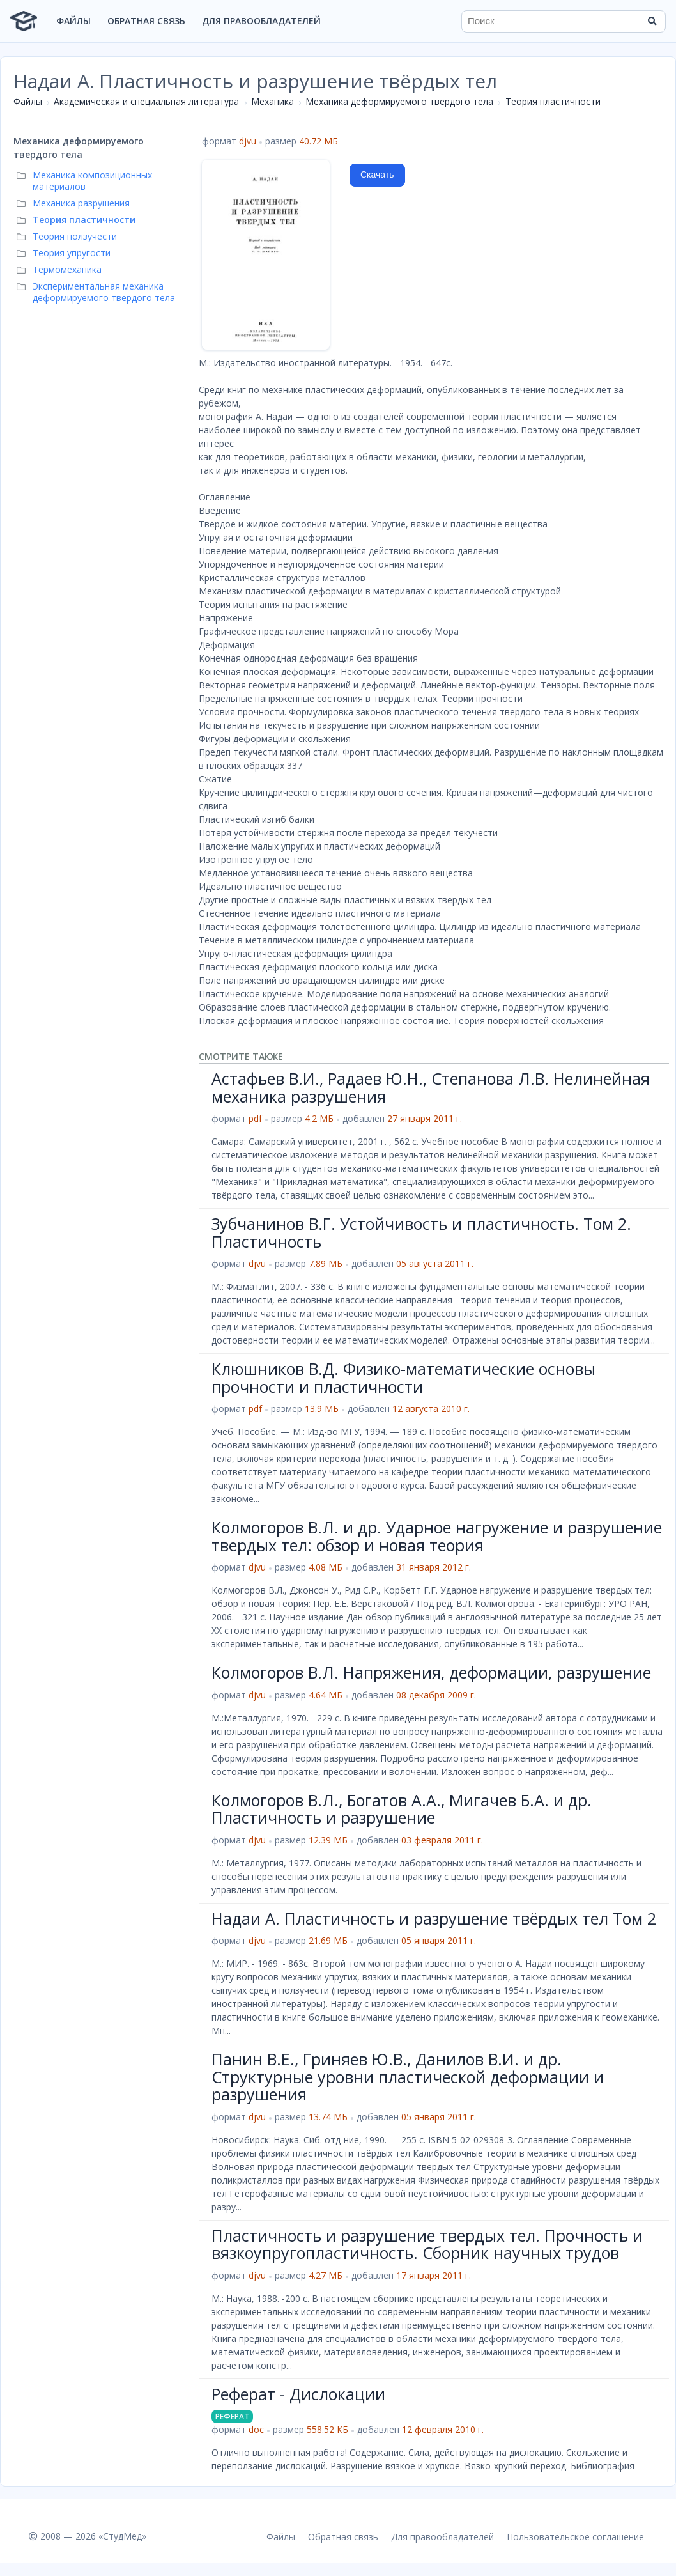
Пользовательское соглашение (575, 2537)
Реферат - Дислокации (298, 2394)
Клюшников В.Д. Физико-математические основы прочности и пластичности (403, 1377)
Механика (272, 101)
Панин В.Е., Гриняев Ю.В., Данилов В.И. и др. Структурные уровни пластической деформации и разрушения (407, 2076)
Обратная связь (146, 21)
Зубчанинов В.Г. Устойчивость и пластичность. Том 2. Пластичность (421, 1232)
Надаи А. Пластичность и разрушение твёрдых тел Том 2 (433, 1918)
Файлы (73, 21)
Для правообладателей (261, 21)
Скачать (377, 174)
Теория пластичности (553, 101)
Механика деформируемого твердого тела (399, 101)
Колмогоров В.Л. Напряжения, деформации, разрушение (431, 1672)
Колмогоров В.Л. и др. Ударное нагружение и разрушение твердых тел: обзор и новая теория (436, 1536)
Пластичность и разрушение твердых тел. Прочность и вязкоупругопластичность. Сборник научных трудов (427, 2244)
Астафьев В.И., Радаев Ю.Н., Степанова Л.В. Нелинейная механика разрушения (430, 1087)
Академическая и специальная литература (146, 101)
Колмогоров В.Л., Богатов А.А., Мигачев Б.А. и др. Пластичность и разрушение (401, 1809)
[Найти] (652, 21)
